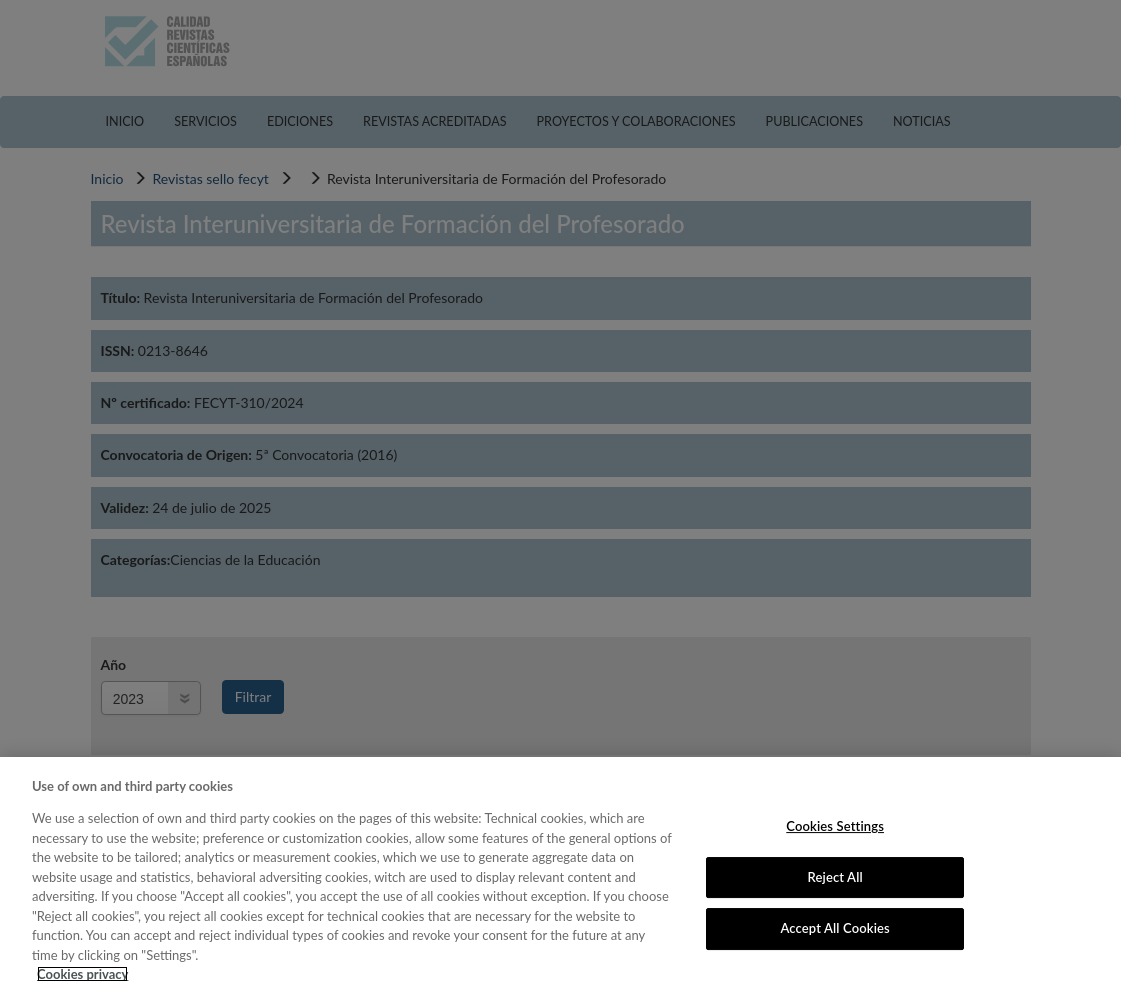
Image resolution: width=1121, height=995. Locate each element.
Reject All (835, 877)
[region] (560, 876)
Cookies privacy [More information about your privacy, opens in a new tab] (82, 974)
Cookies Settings (835, 826)
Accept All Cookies (834, 928)
